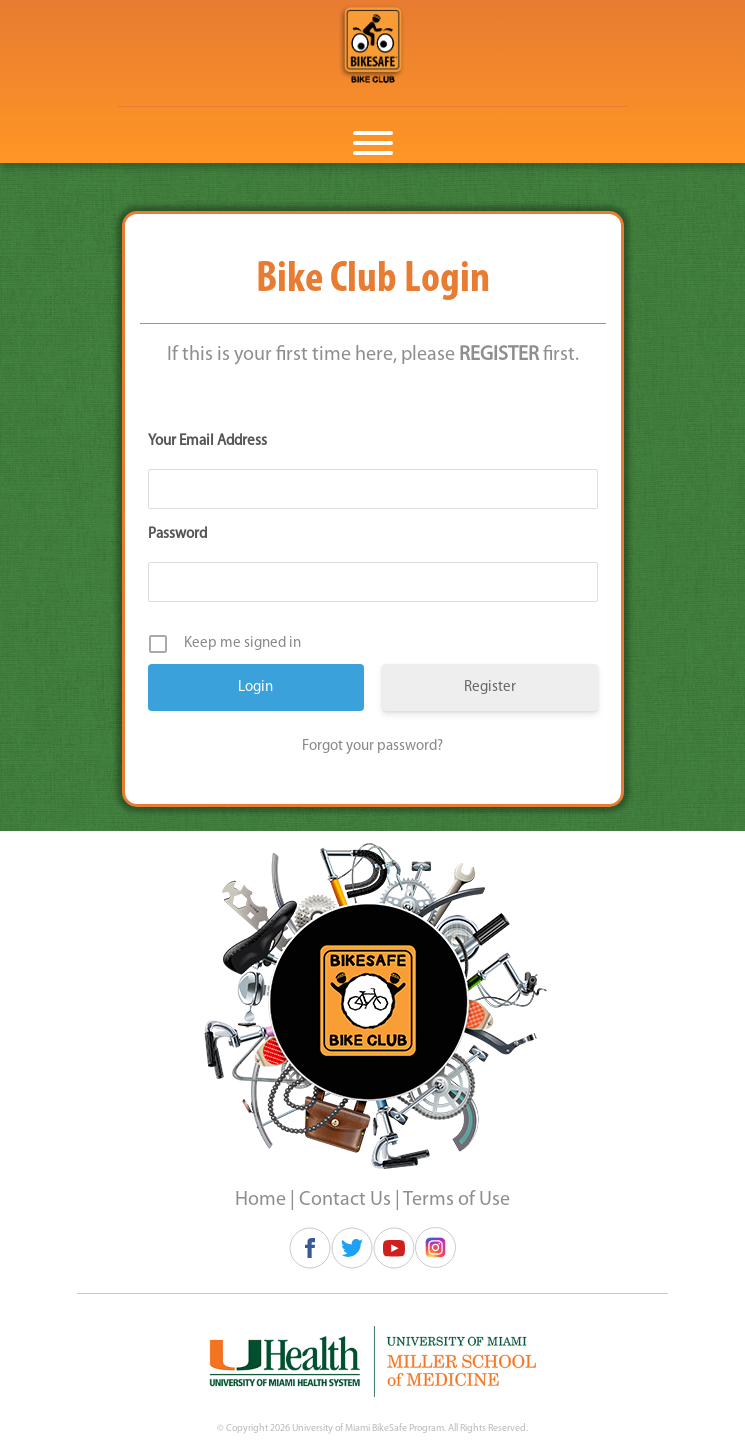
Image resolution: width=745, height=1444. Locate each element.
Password (177, 534)
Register (490, 687)
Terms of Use (456, 1200)
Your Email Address (207, 441)
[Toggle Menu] (373, 143)
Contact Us (345, 1200)
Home (260, 1200)
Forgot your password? (372, 746)
